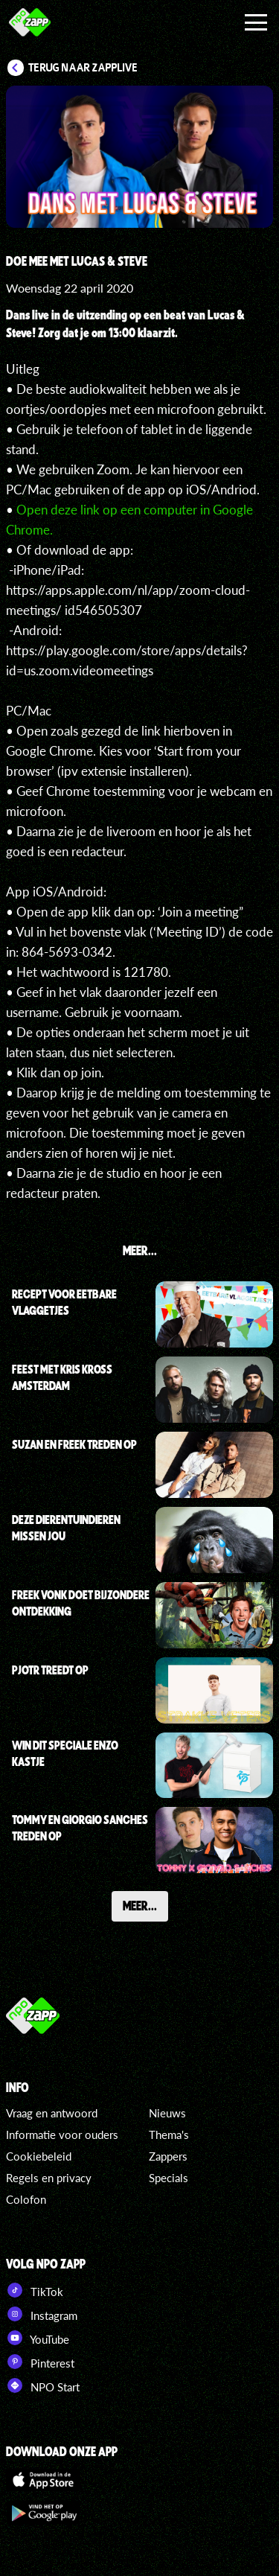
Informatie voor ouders (62, 2134)
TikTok (34, 2290)
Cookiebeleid (38, 2156)
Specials (168, 2177)
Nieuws (167, 2113)
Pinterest (40, 2362)
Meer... (140, 1905)
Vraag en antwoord (51, 2113)
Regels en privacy (49, 2177)
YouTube (37, 2338)
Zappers (168, 2156)
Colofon (26, 2199)
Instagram (41, 2314)
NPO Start (43, 2385)
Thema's (169, 2134)
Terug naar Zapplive (83, 67)
